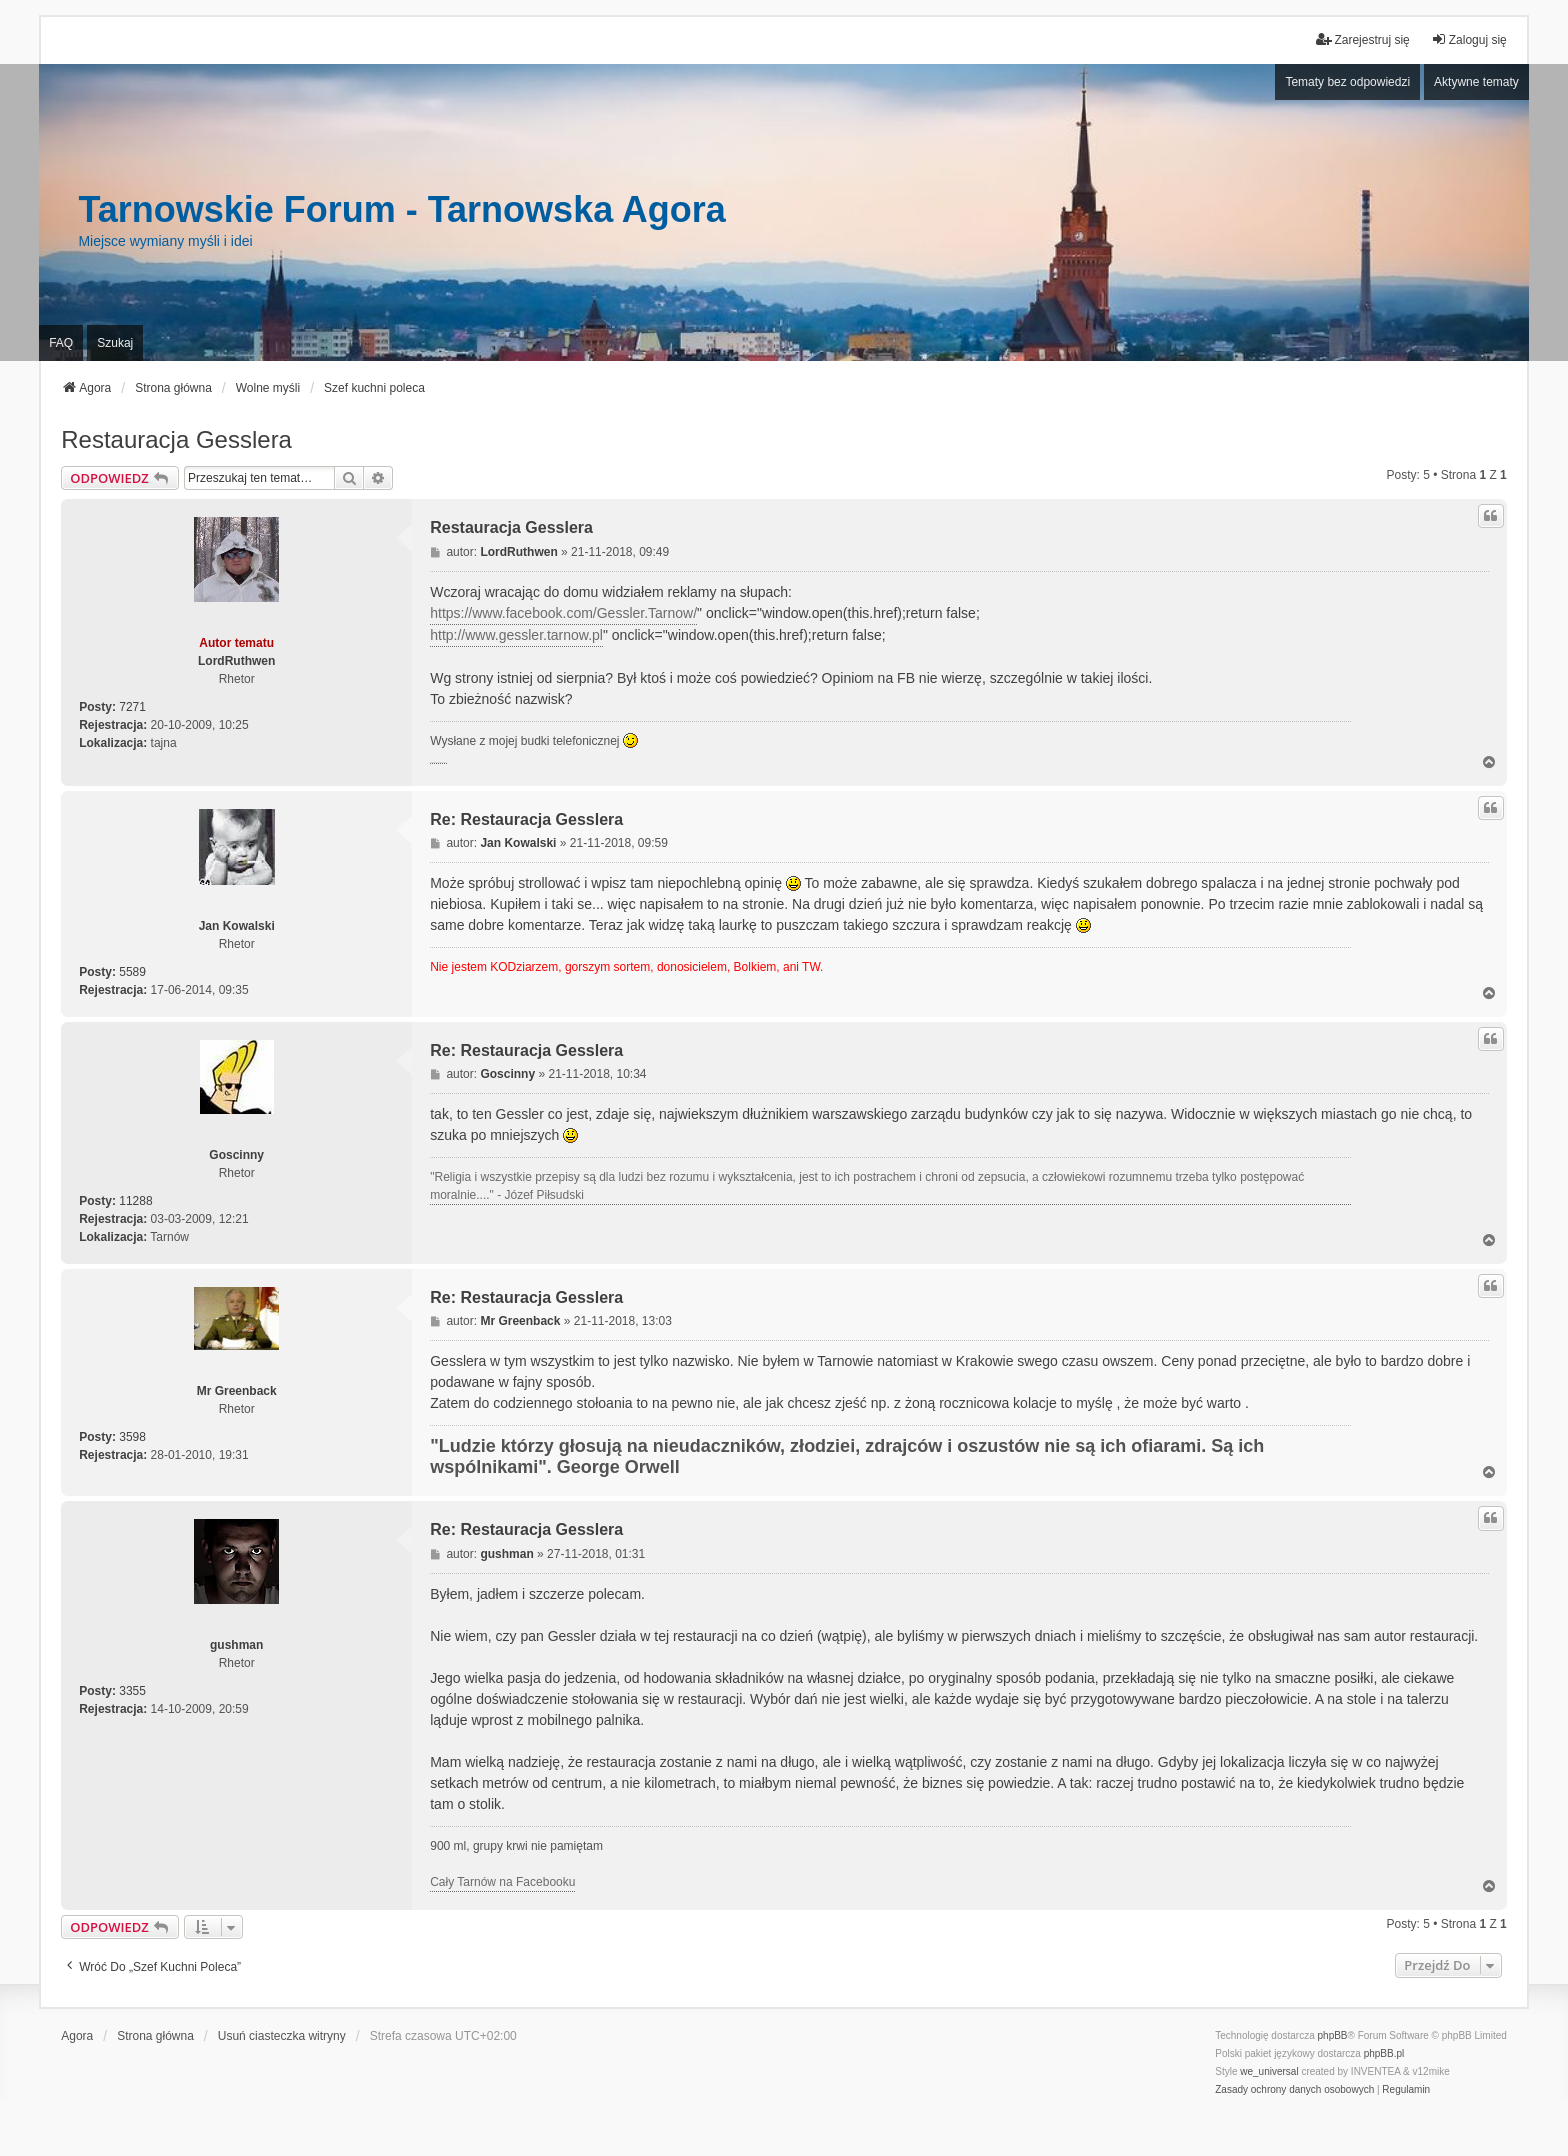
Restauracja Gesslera (176, 439)
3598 (132, 1437)
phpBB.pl (1384, 2053)
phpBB (1333, 2035)
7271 (132, 707)
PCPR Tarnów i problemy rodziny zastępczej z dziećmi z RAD (438, 764)
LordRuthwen (236, 661)
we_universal (1269, 2071)
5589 (132, 972)
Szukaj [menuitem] (115, 343)
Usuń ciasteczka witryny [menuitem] (282, 2036)
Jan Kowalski (237, 926)
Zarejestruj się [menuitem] (1362, 39)
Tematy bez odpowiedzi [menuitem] (1347, 82)
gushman (236, 1645)
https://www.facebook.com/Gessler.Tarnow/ (563, 613)
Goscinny (236, 1155)
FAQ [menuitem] (61, 343)
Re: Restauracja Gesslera (526, 819)
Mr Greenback (237, 1391)
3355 (132, 1691)
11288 (135, 1201)
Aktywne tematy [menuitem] (1476, 82)
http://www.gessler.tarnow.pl (516, 635)
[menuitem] (1294, 2090)
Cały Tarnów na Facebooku (502, 1882)
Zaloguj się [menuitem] (1469, 39)
